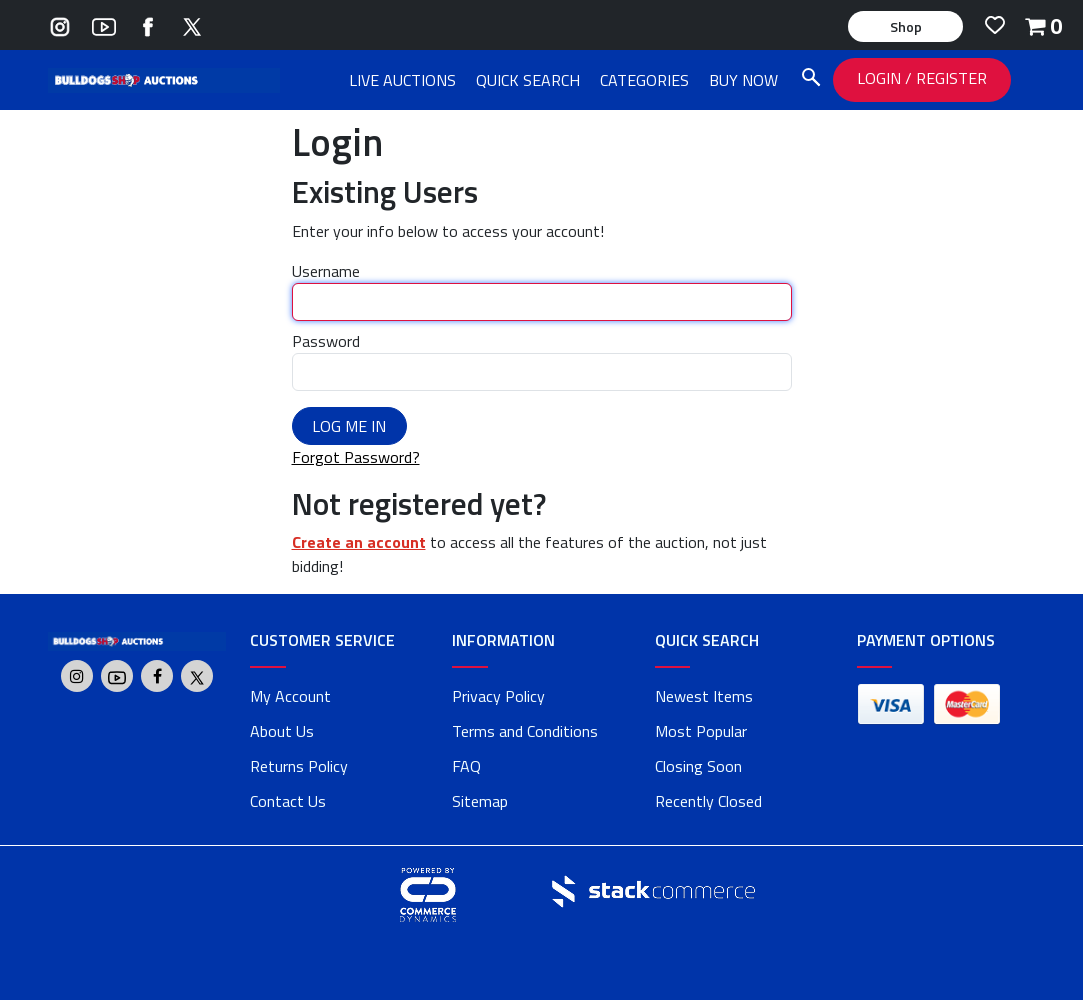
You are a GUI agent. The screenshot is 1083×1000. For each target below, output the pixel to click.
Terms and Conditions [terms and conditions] (525, 731)
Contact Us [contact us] (288, 801)
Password (326, 341)
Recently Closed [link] (708, 801)
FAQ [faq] (466, 766)
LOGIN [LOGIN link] (881, 78)
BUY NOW (743, 80)
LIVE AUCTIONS (402, 80)
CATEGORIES (644, 80)
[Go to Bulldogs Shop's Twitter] (192, 24)
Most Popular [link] (701, 731)
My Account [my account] (290, 696)
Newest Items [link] (704, 696)
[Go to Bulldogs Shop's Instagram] (60, 24)
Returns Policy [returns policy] (299, 766)
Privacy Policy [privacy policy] (498, 696)
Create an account (359, 542)
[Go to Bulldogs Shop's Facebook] (148, 24)
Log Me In (349, 426)
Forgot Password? (356, 457)
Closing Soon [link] (698, 766)
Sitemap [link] (480, 801)
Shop (906, 26)
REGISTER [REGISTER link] (951, 78)
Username (326, 271)
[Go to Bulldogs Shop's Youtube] (104, 24)
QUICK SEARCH (528, 80)
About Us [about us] (282, 731)
